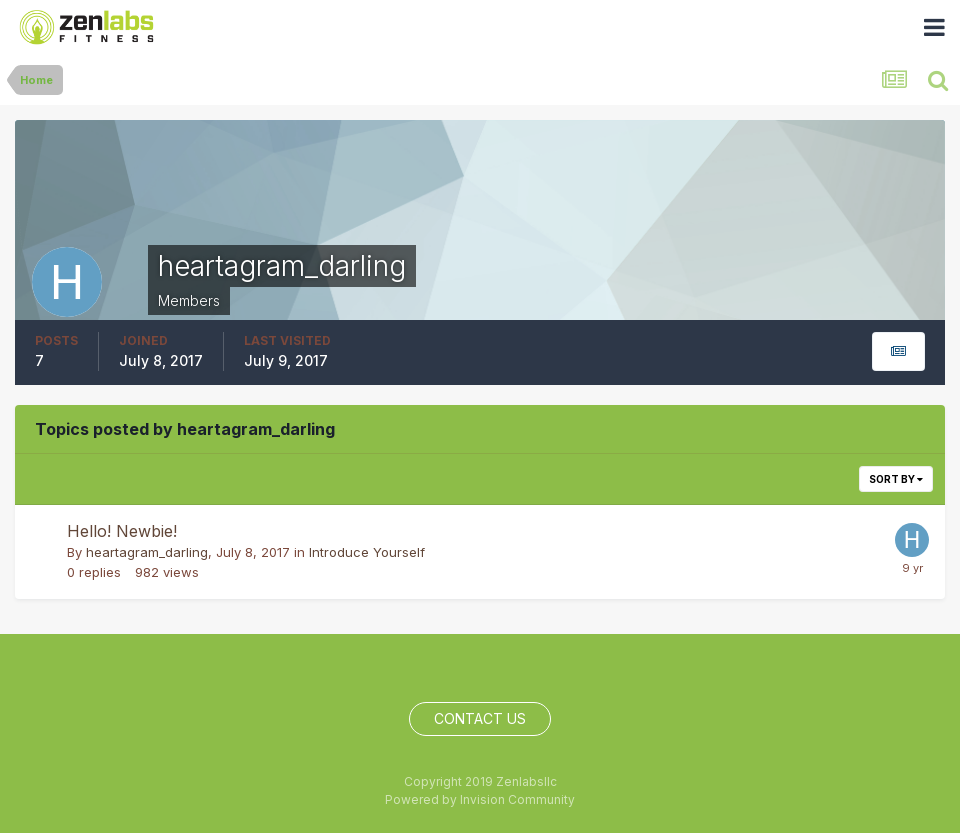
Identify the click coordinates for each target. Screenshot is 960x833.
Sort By (896, 479)
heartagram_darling (147, 552)
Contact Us (480, 718)
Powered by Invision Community (480, 799)
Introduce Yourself (367, 552)
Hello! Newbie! (122, 531)
